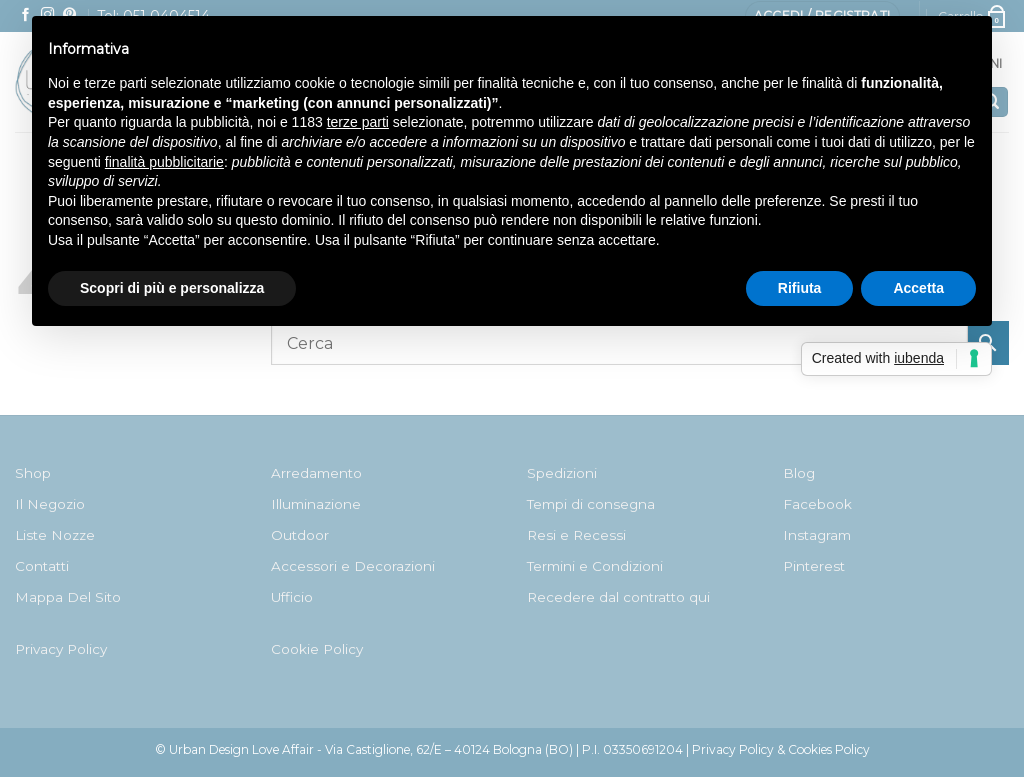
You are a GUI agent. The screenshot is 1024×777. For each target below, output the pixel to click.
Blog (799, 473)
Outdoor (300, 535)
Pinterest (814, 566)
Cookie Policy (317, 649)
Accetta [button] (918, 288)
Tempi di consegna (591, 504)
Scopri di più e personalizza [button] (172, 288)
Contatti (42, 566)
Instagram (817, 535)
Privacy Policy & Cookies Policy (781, 749)
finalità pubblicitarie (164, 162)
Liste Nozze (55, 535)
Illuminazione (316, 504)
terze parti (358, 122)
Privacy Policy (61, 649)
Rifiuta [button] (800, 288)
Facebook (817, 504)
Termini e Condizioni (595, 566)
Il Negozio (50, 504)
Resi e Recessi (576, 535)
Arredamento (316, 473)
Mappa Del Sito (68, 597)
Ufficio (292, 597)
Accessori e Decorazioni (353, 566)
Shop (33, 473)
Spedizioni (562, 473)
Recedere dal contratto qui (618, 597)
